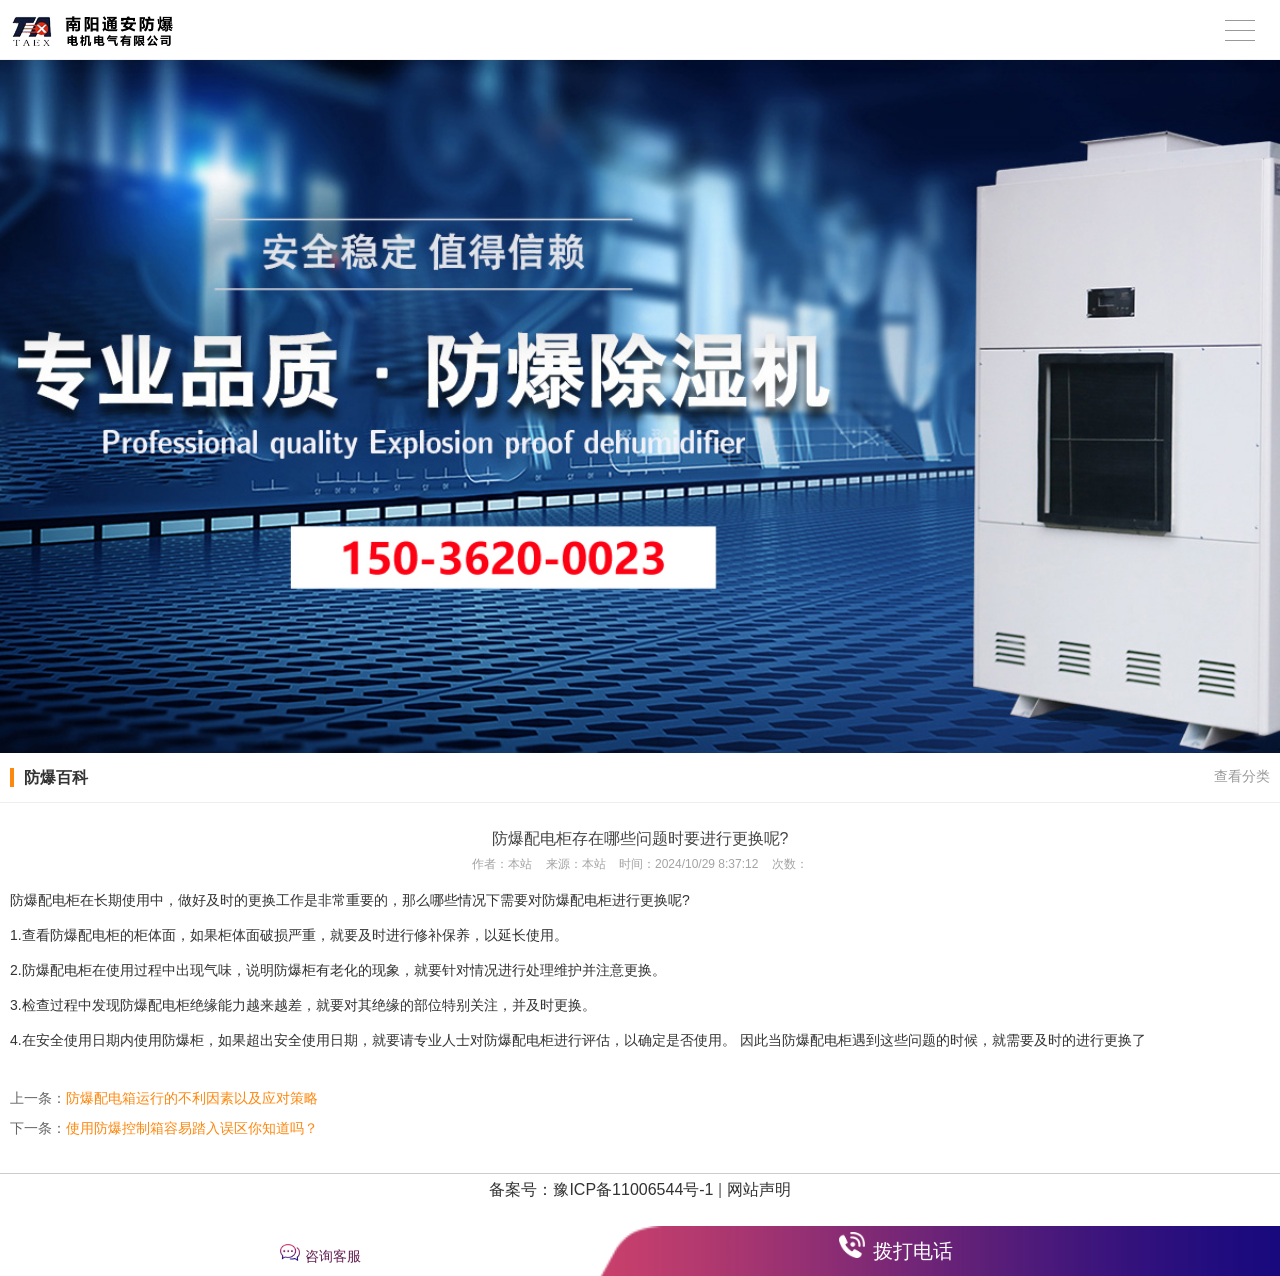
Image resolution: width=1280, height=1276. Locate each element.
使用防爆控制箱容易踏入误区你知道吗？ (192, 1128)
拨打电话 (913, 1251)
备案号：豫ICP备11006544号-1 (601, 1189)
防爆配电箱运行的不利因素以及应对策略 (192, 1098)
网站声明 (759, 1189)
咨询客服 (333, 1256)
